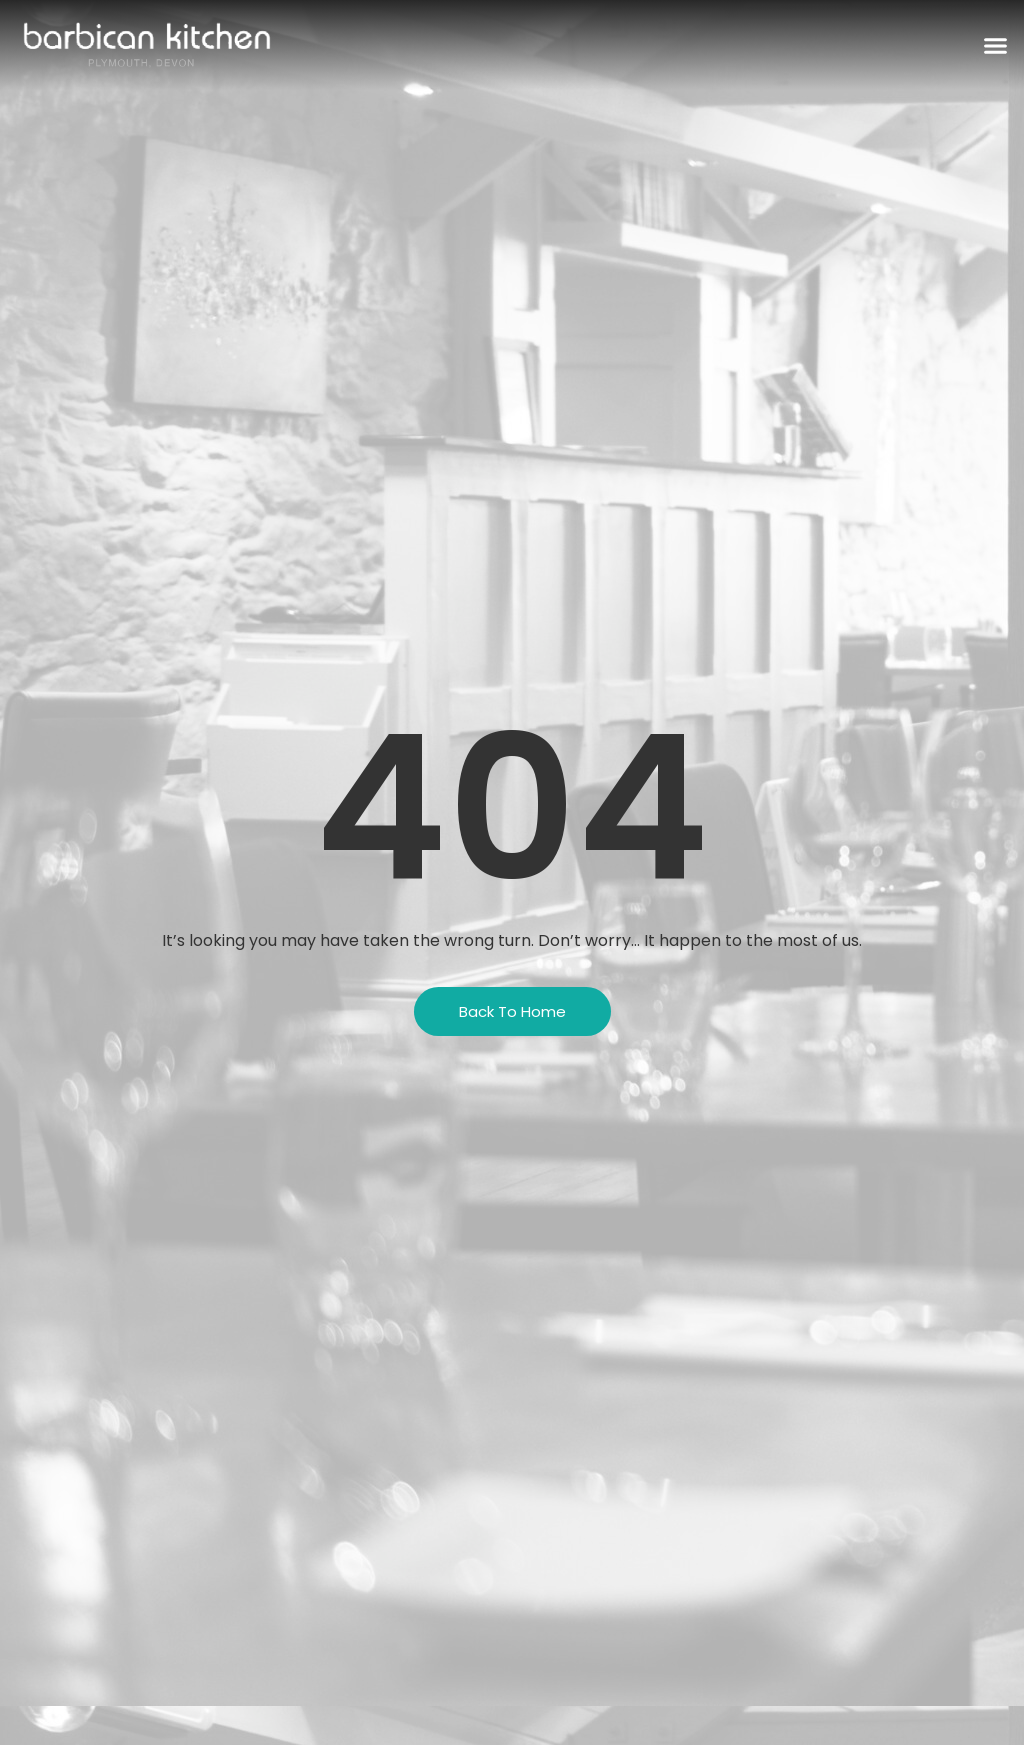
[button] (996, 45)
